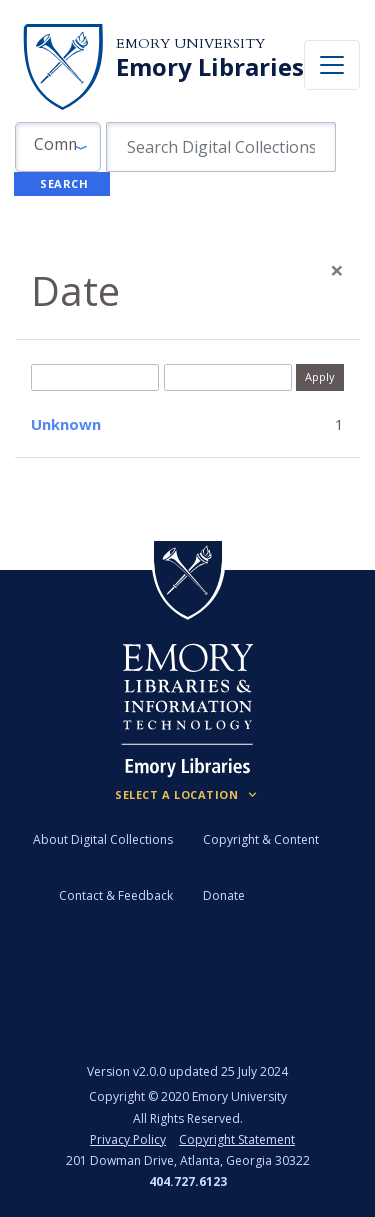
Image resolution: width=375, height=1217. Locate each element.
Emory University (190, 43)
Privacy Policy (128, 1139)
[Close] (337, 270)
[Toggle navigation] (332, 65)
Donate (224, 895)
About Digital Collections (103, 839)
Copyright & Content (261, 839)
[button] (58, 147)
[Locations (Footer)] (187, 795)
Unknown (66, 424)
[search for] (221, 147)
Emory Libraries (210, 67)
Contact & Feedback (116, 895)
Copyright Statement (237, 1139)
